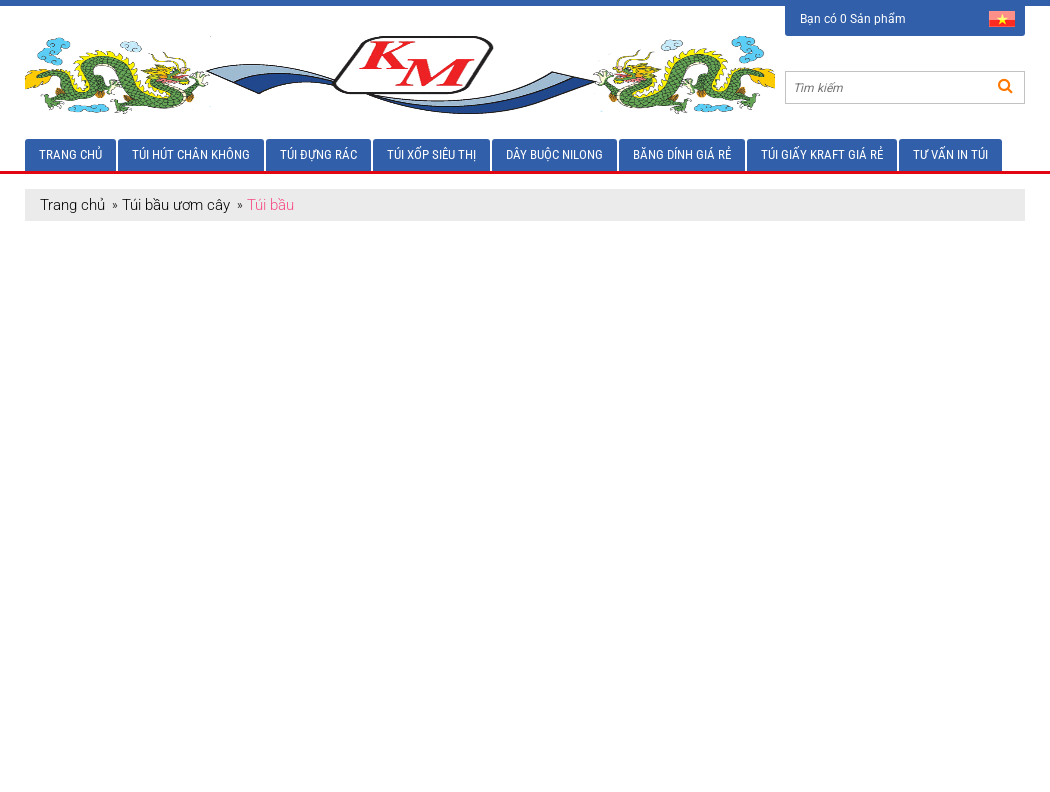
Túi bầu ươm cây (176, 205)
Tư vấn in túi (950, 154)
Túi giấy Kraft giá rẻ (822, 154)
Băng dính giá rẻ (682, 154)
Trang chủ (70, 154)
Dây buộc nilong (554, 154)
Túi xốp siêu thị (431, 154)
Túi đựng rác (318, 154)
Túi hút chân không (191, 154)
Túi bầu (270, 205)
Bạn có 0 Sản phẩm (853, 19)
